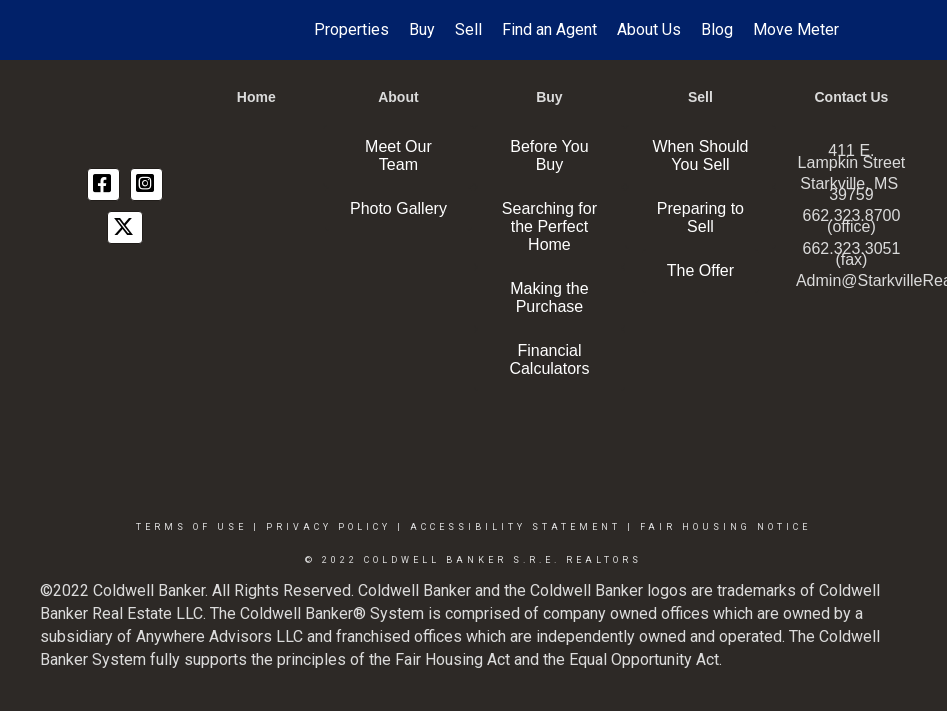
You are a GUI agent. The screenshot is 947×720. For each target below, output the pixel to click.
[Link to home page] (109, 30)
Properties (351, 29)
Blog (717, 29)
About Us (649, 29)
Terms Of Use (191, 527)
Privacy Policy (328, 527)
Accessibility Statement (515, 527)
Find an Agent (549, 29)
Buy (422, 29)
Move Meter (796, 29)
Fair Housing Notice (725, 527)
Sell (468, 29)
